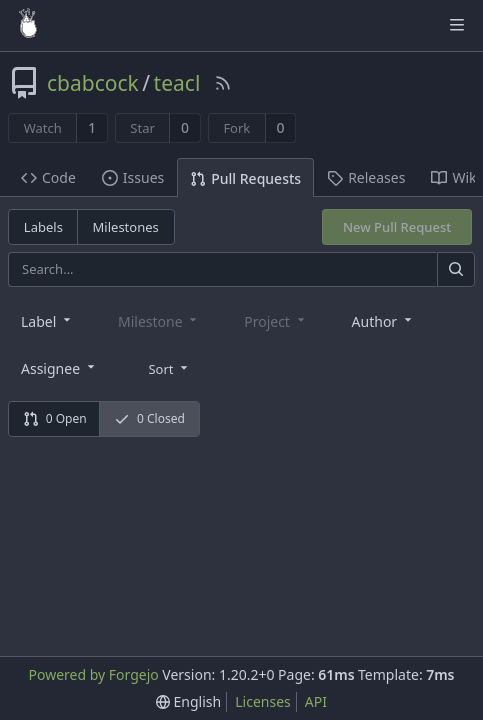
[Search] (456, 269)
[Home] (28, 25)
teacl (177, 83)
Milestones (126, 227)
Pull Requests (245, 178)
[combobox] (47, 320)
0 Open (55, 418)
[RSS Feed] (223, 83)
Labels (43, 227)
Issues (133, 177)
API (316, 701)
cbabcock (93, 83)
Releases (366, 177)
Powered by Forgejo (94, 674)
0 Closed (149, 418)
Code (48, 177)
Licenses (263, 701)
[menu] (169, 367)
